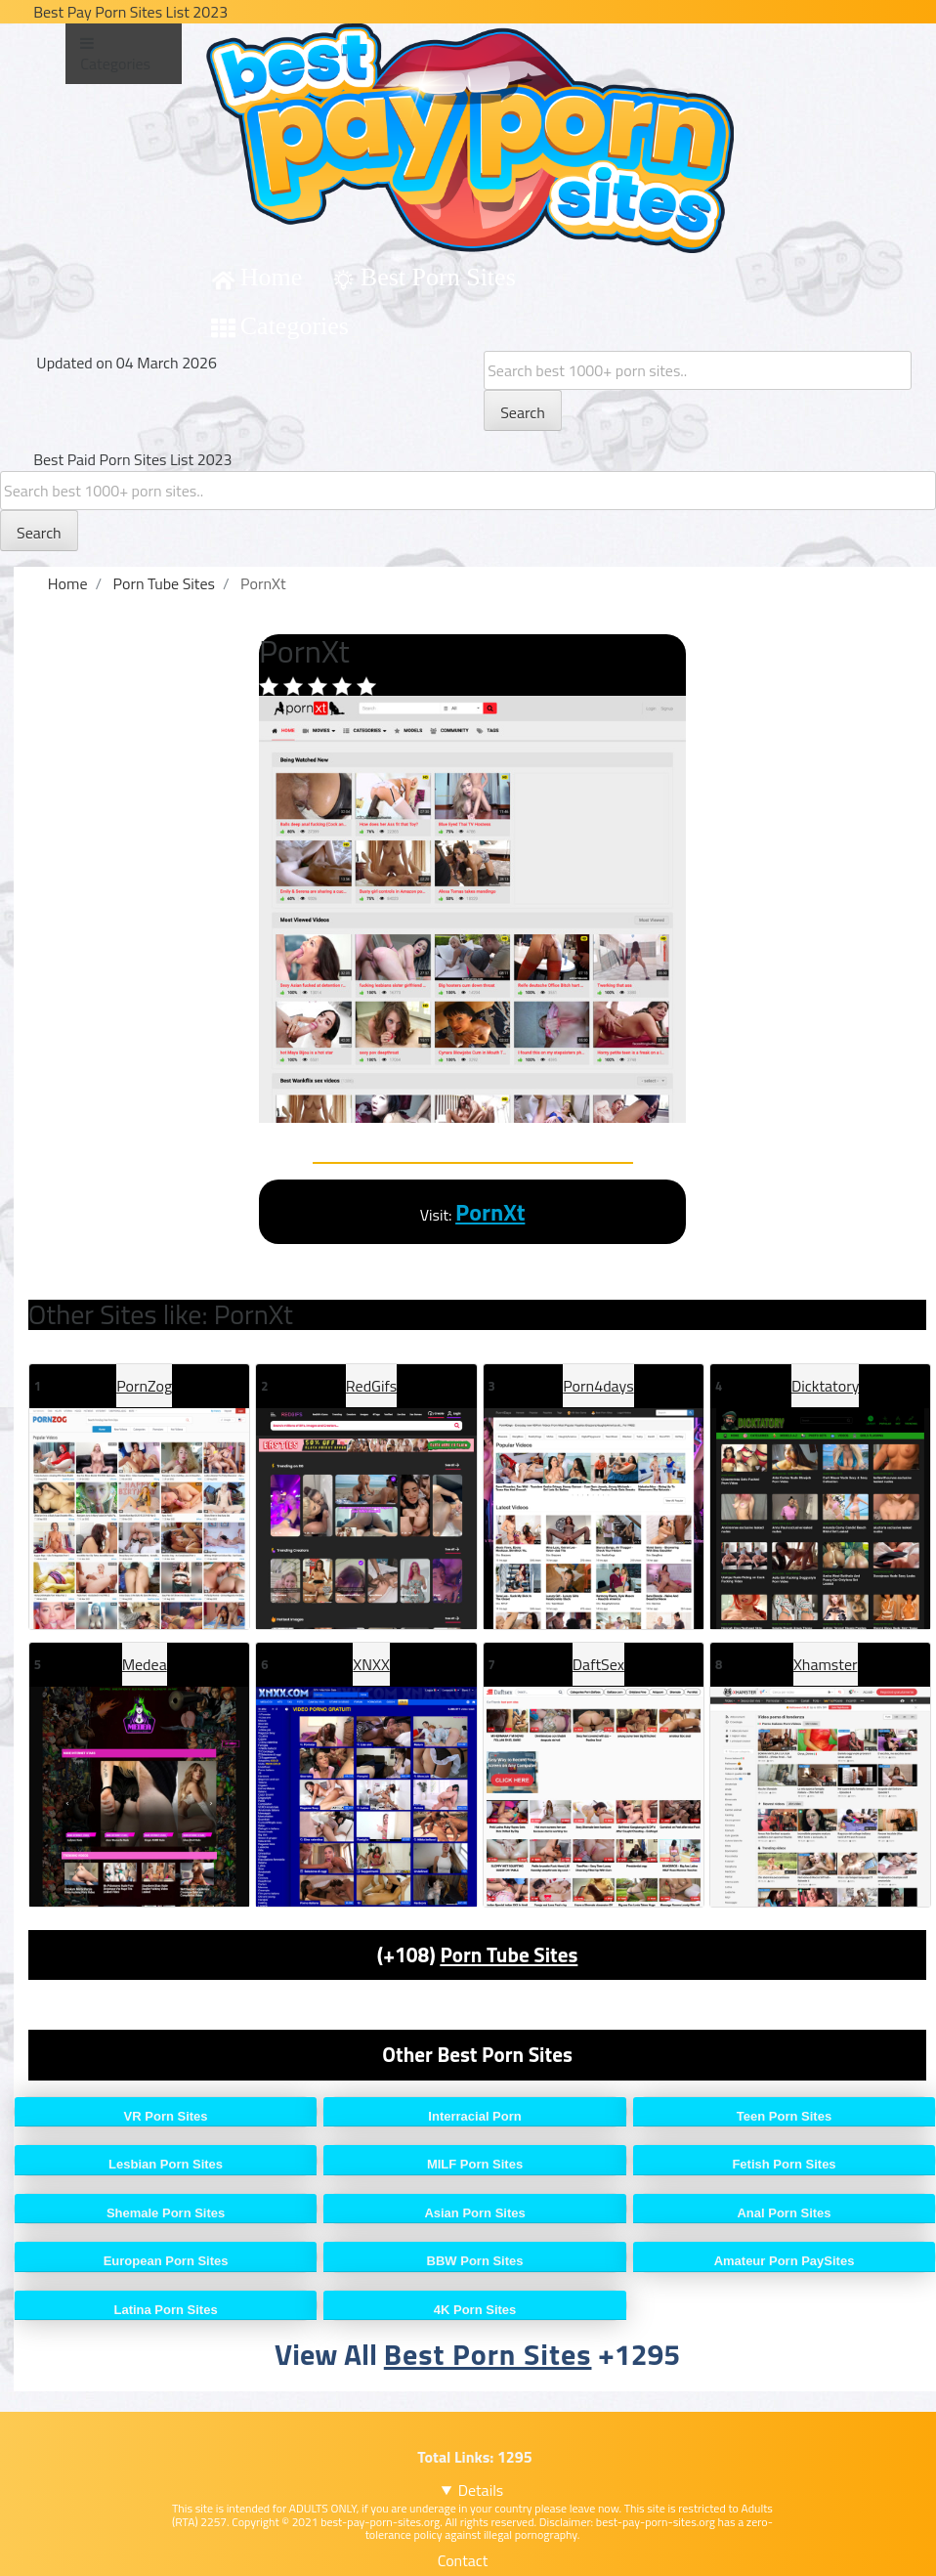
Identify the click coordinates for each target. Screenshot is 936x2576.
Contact (463, 2560)
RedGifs (371, 1385)
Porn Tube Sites (508, 1954)
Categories (294, 326)
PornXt (490, 1211)
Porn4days (598, 1385)
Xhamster (825, 1664)
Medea (144, 1664)
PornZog (144, 1385)
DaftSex (598, 1664)
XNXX (371, 1664)
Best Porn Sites (438, 277)
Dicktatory (825, 1385)
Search (522, 412)
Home (271, 277)
